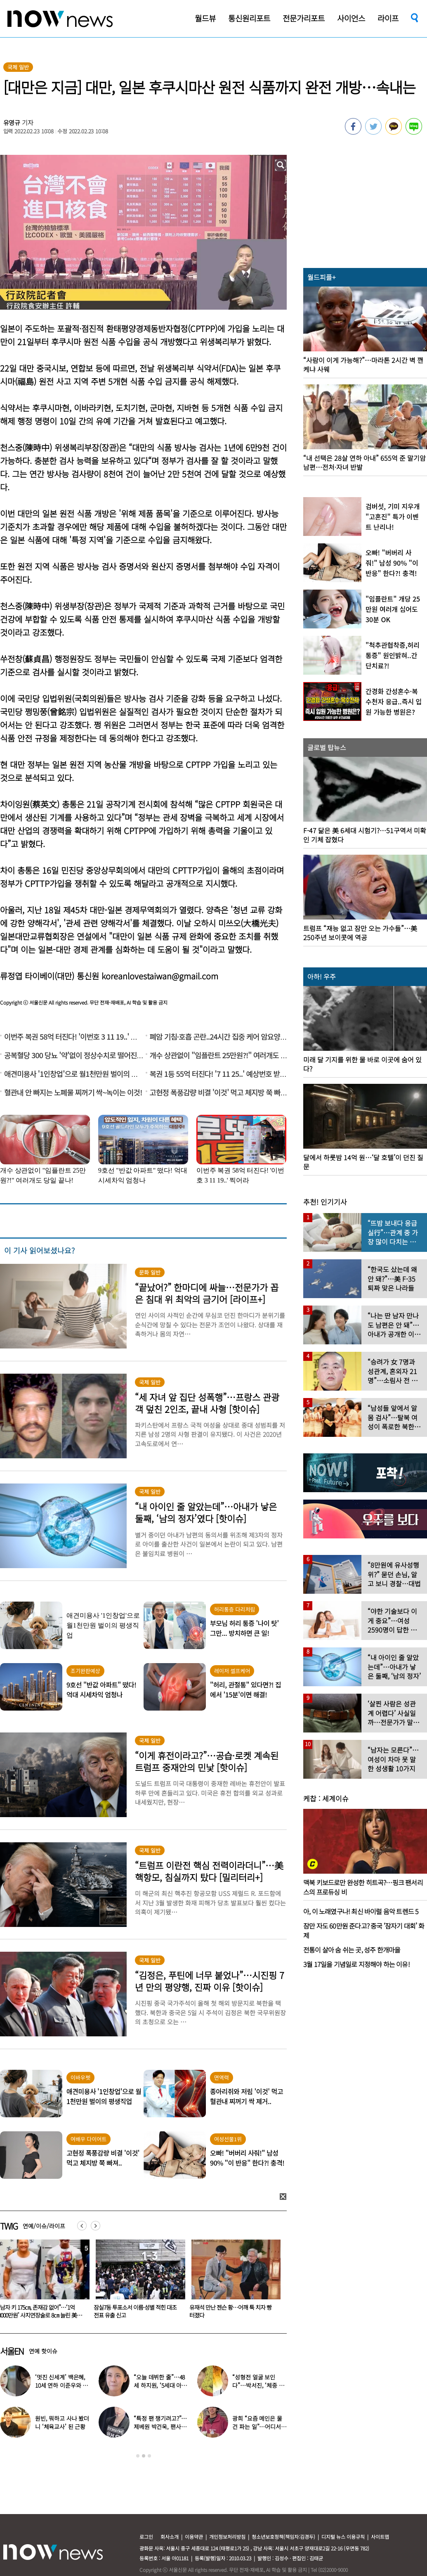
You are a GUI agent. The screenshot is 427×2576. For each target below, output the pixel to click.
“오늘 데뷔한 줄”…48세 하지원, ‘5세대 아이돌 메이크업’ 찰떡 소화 (161, 2385)
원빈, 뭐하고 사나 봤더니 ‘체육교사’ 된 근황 (62, 2422)
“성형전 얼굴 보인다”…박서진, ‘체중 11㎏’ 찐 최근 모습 (258, 2385)
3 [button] (149, 2456)
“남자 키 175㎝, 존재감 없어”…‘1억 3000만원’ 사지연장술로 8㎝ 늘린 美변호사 (135, 2315)
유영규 (12, 122)
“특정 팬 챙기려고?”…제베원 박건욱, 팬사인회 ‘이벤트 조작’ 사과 (160, 2426)
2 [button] (143, 2456)
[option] (137, 2281)
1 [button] (137, 2456)
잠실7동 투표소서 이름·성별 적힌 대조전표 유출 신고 (230, 2311)
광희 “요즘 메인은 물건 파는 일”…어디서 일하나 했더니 (257, 2426)
